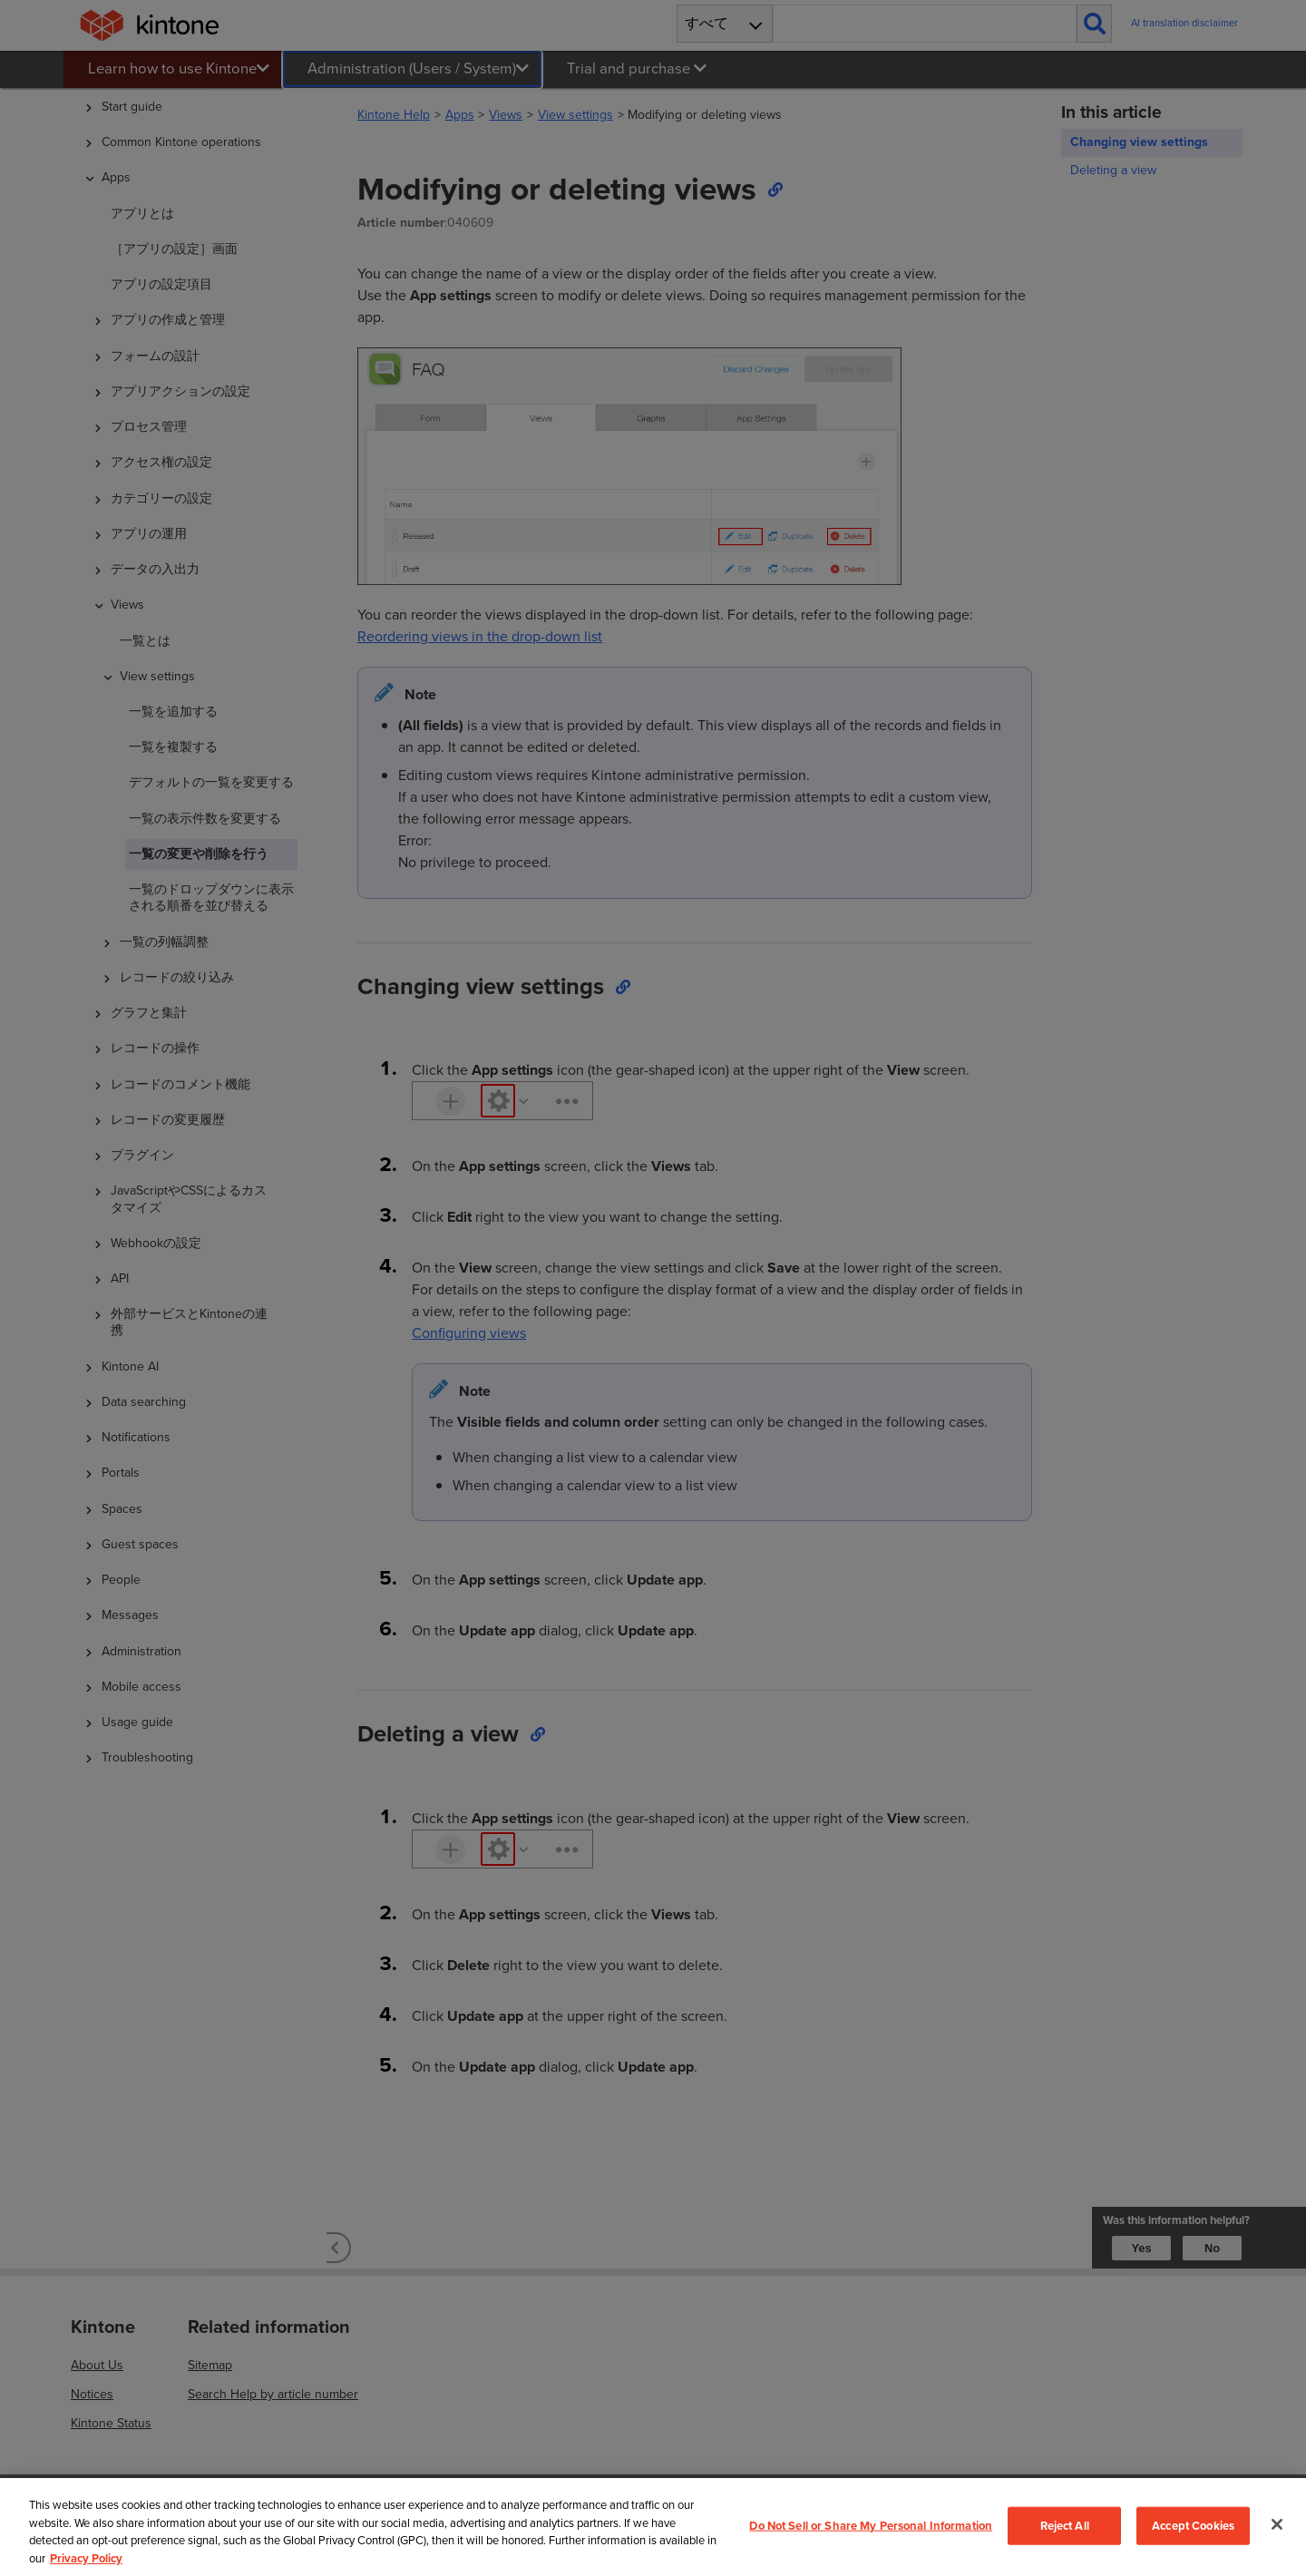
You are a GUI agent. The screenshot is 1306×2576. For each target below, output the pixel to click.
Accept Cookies (1193, 2525)
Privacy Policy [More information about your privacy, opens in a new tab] (86, 2558)
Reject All (1064, 2525)
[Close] (1277, 2524)
